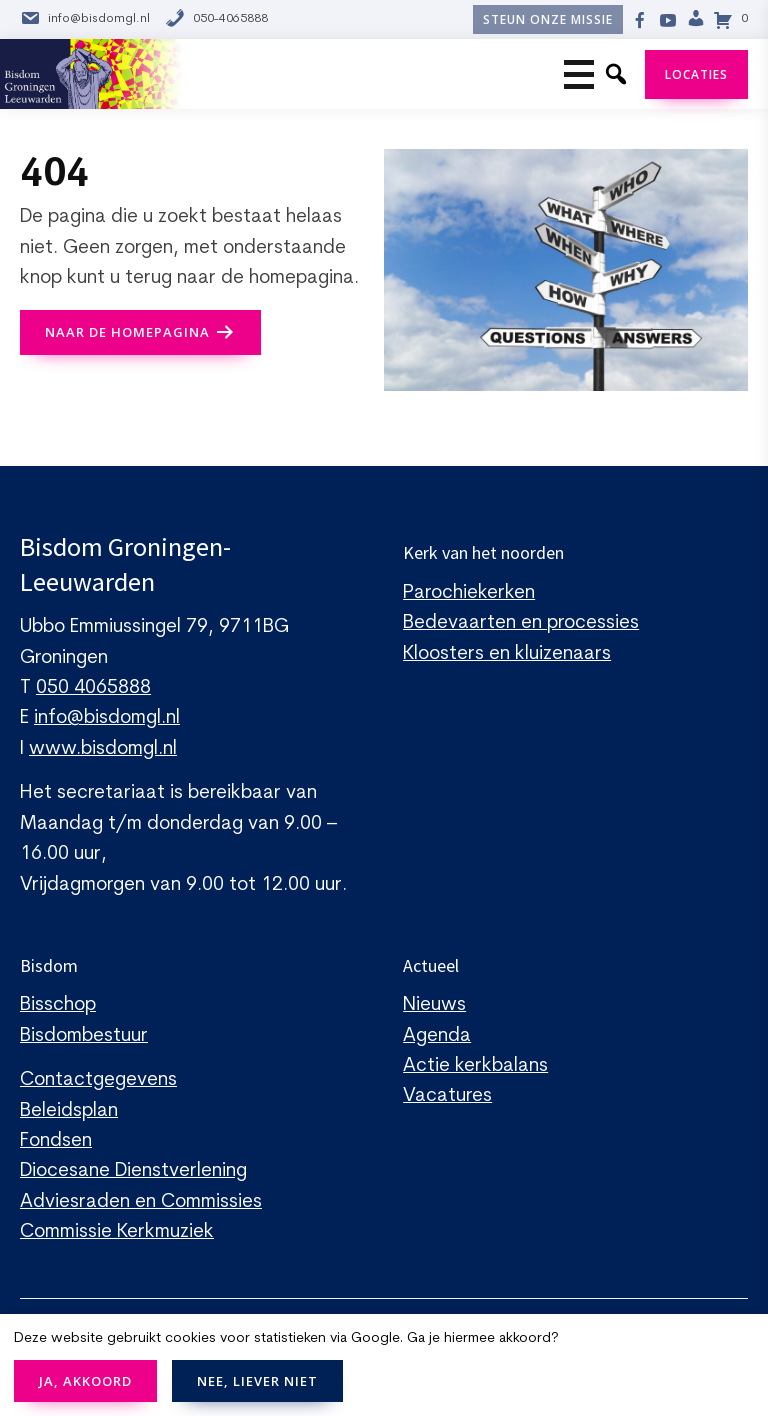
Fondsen (56, 1141)
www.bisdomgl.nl (103, 749)
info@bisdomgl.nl (85, 19)
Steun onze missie (548, 19)
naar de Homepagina (127, 332)
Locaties (696, 74)
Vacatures (447, 1096)
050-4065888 (216, 19)
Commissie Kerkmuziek (117, 1232)
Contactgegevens (98, 1080)
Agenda (437, 1036)
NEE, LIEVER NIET (257, 1381)
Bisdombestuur (84, 1036)
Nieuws (434, 1005)
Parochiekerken (469, 593)
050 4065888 (93, 688)
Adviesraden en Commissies (141, 1202)
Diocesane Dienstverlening (133, 1171)
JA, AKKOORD (85, 1381)
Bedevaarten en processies (521, 623)
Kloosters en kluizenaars (507, 654)
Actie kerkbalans (475, 1066)
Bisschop (58, 1005)
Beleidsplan (69, 1111)
